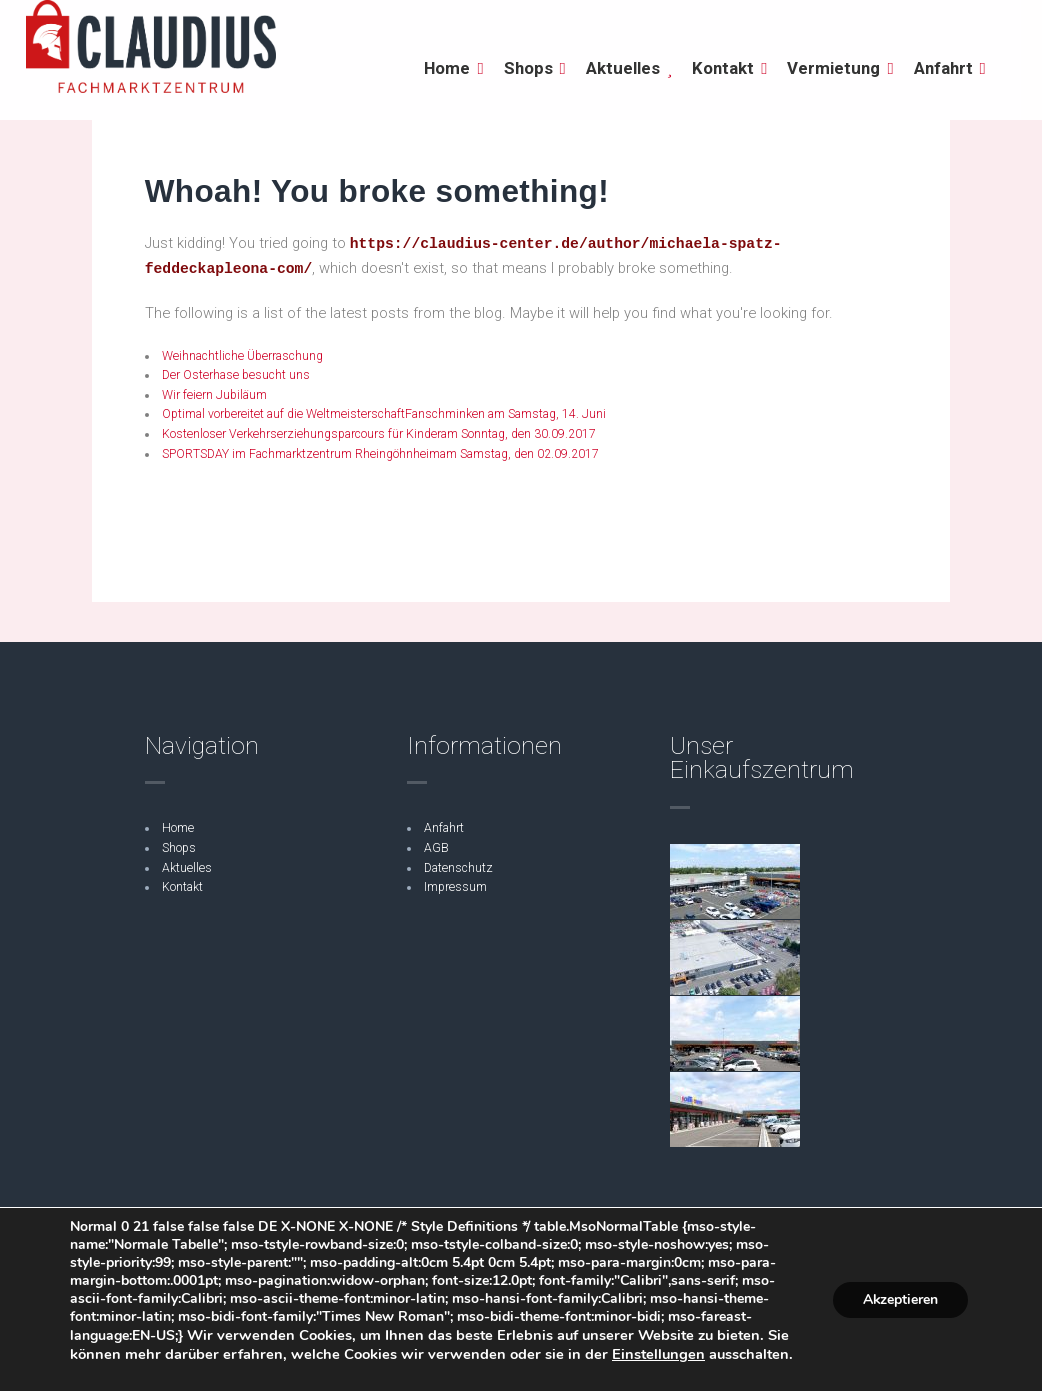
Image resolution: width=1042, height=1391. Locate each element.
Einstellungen (658, 1354)
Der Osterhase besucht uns (236, 375)
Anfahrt (444, 828)
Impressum (455, 887)
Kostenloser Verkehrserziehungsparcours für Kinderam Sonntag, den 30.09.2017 (379, 434)
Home (178, 828)
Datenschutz (458, 868)
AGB (436, 848)
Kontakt (182, 887)
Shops (179, 848)
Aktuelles (187, 868)
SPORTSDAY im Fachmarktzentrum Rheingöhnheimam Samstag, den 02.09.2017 (380, 454)
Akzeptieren (900, 1298)
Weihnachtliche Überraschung (244, 356)
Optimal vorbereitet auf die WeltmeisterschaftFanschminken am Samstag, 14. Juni (384, 414)
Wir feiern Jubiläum (214, 395)
